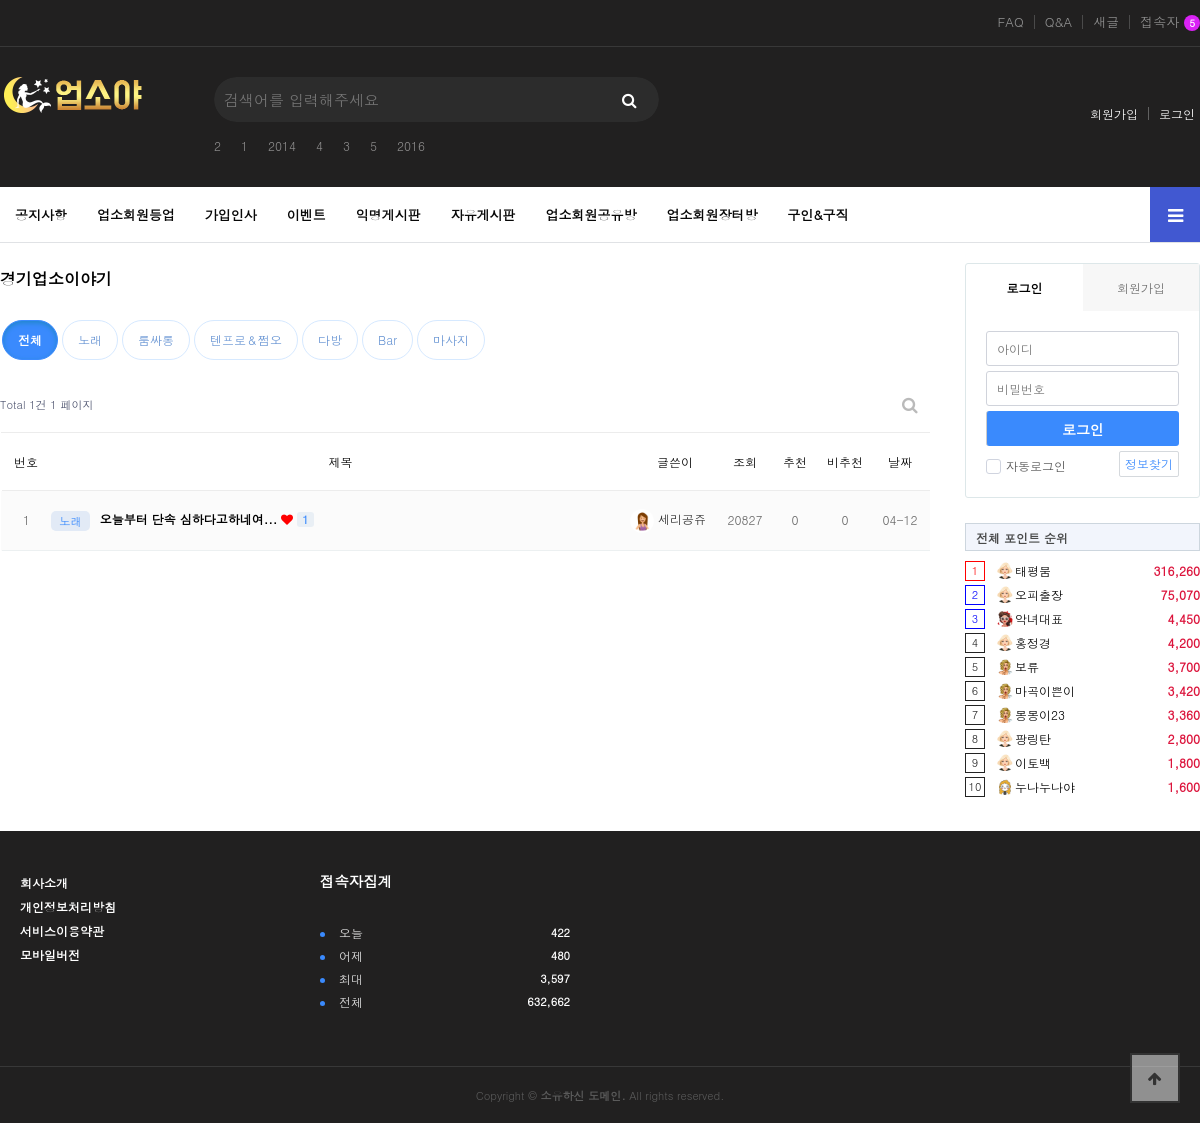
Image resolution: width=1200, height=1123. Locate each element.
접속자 (1170, 23)
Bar (387, 339)
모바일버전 (50, 954)
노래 (90, 339)
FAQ (1010, 22)
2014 (282, 145)
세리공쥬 (668, 518)
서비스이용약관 (62, 930)
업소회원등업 (136, 214)
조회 (745, 461)
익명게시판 (388, 214)
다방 (330, 339)
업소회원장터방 (711, 214)
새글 (1106, 22)
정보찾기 (1149, 463)
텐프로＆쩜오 (246, 339)
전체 (30, 339)
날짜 (900, 461)
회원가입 (1114, 113)
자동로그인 (1026, 465)
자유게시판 (483, 214)
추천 (795, 461)
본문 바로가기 (0, 0)
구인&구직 (817, 214)
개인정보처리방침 (68, 906)
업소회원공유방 (591, 214)
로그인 (1177, 113)
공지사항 (41, 214)
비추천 (845, 461)
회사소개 (44, 882)
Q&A (1059, 22)
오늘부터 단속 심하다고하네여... (191, 518)
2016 (411, 145)
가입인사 (231, 214)
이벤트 (306, 214)
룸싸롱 (156, 339)
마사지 (451, 339)
